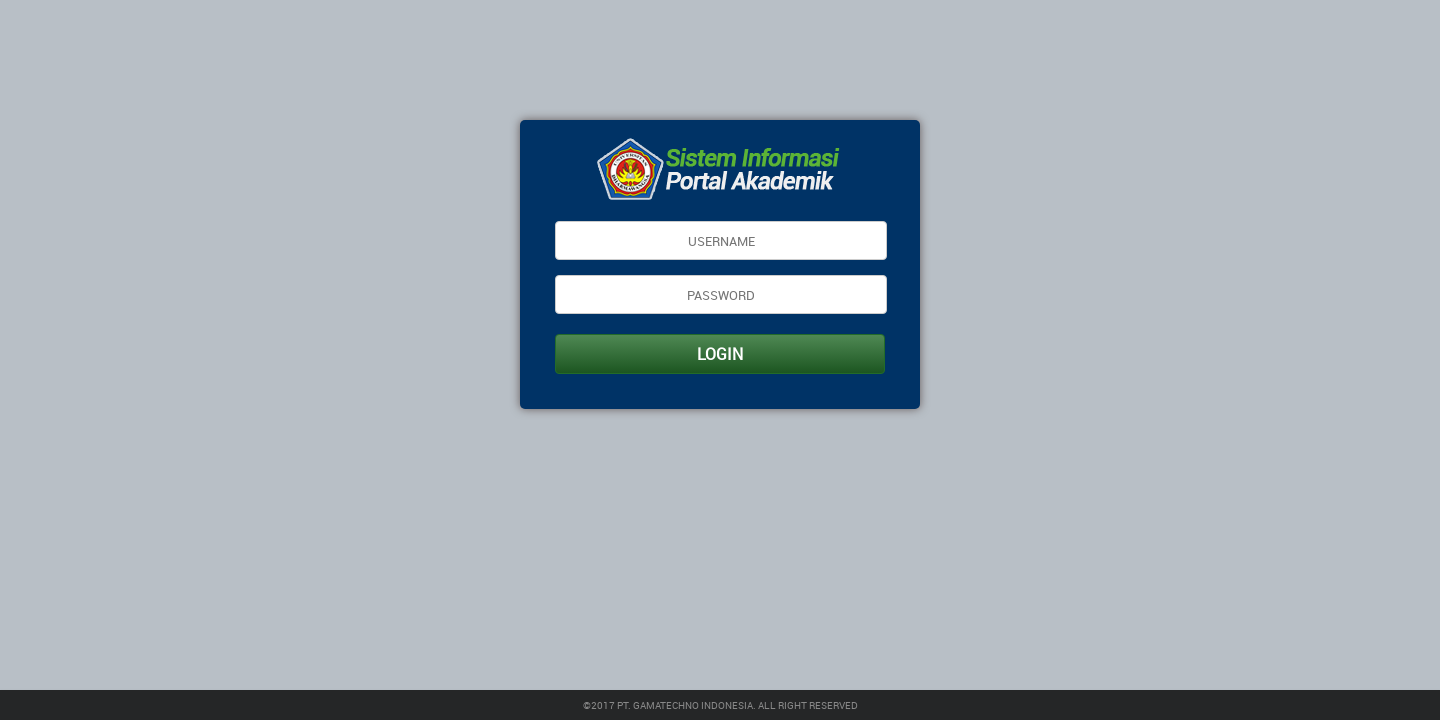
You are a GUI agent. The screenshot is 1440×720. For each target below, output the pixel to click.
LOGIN (720, 354)
